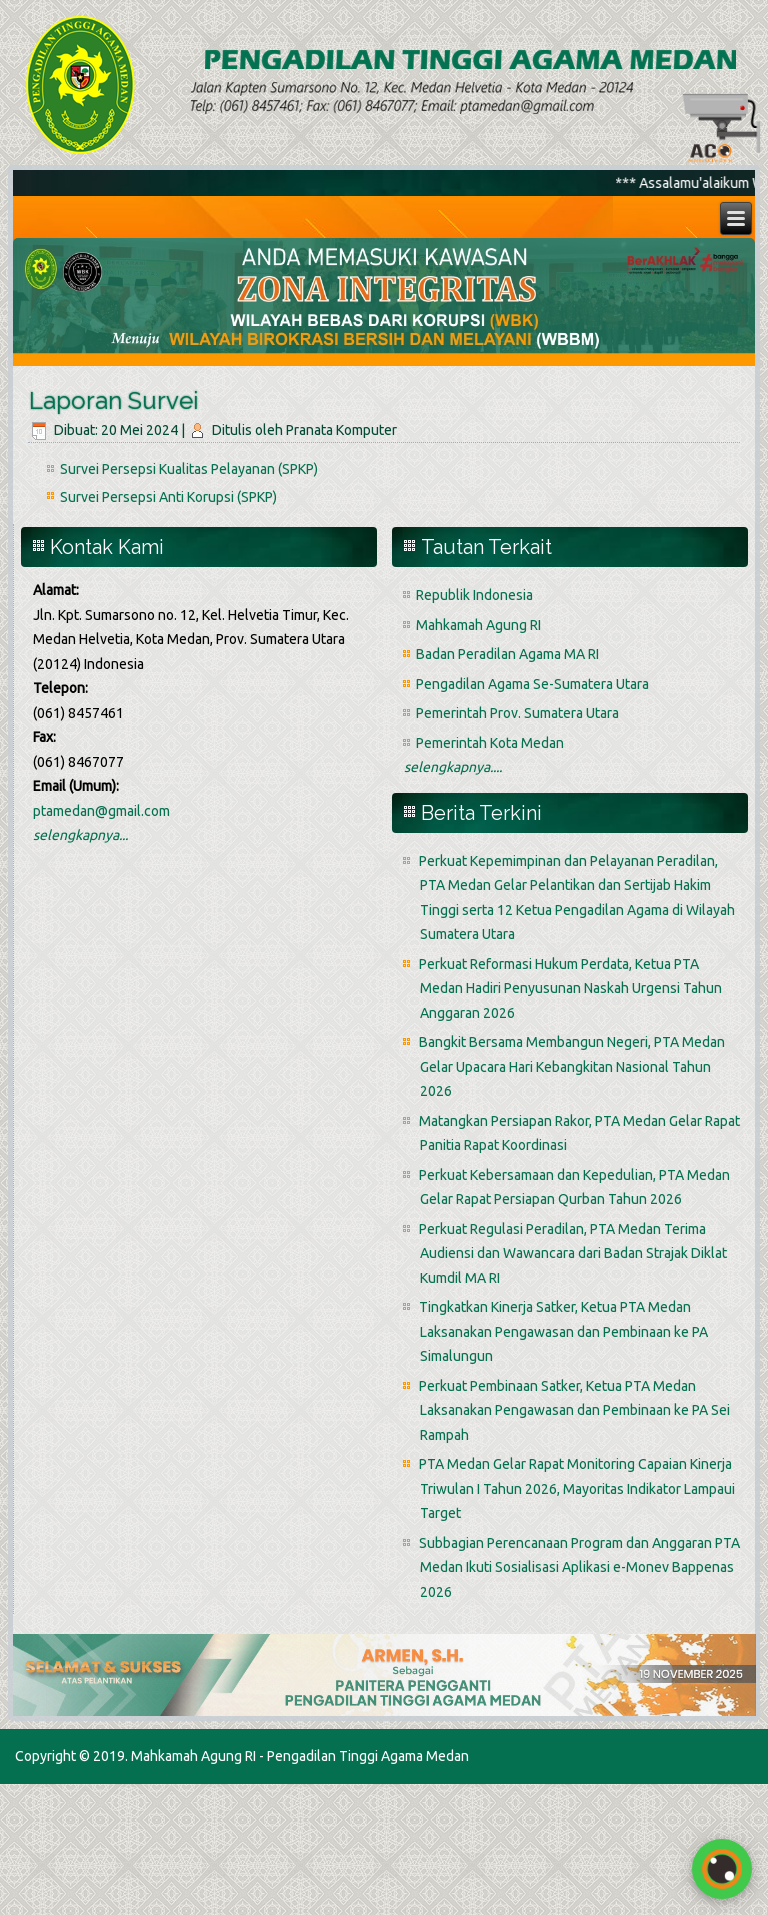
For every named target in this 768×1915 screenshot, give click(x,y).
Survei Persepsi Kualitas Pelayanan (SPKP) (189, 469)
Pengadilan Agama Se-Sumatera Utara (532, 684)
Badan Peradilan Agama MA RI (507, 654)
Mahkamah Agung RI (478, 625)
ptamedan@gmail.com (101, 811)
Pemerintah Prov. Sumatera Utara (517, 713)
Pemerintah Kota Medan (490, 743)
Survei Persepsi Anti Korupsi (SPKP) (168, 497)
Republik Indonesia (474, 595)
